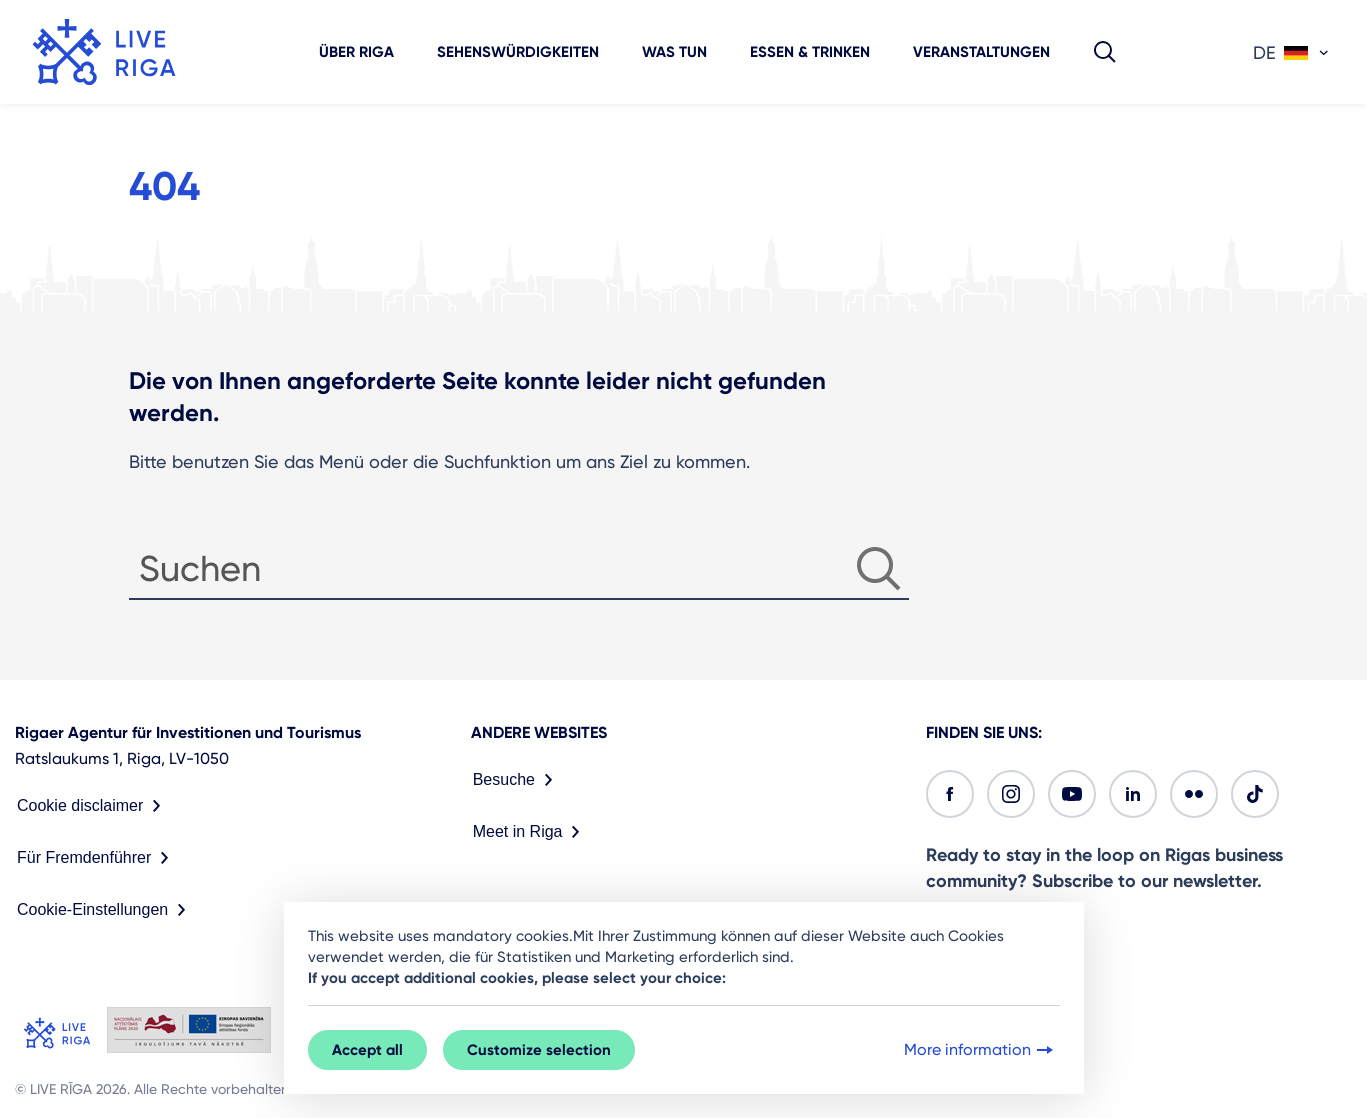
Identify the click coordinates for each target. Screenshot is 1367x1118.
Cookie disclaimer (93, 806)
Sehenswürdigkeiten (518, 52)
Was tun (674, 52)
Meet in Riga (531, 832)
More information (980, 1050)
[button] (1105, 52)
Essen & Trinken (810, 52)
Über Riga (356, 52)
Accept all (367, 1050)
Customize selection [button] (539, 1050)
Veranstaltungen (981, 52)
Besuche (517, 780)
